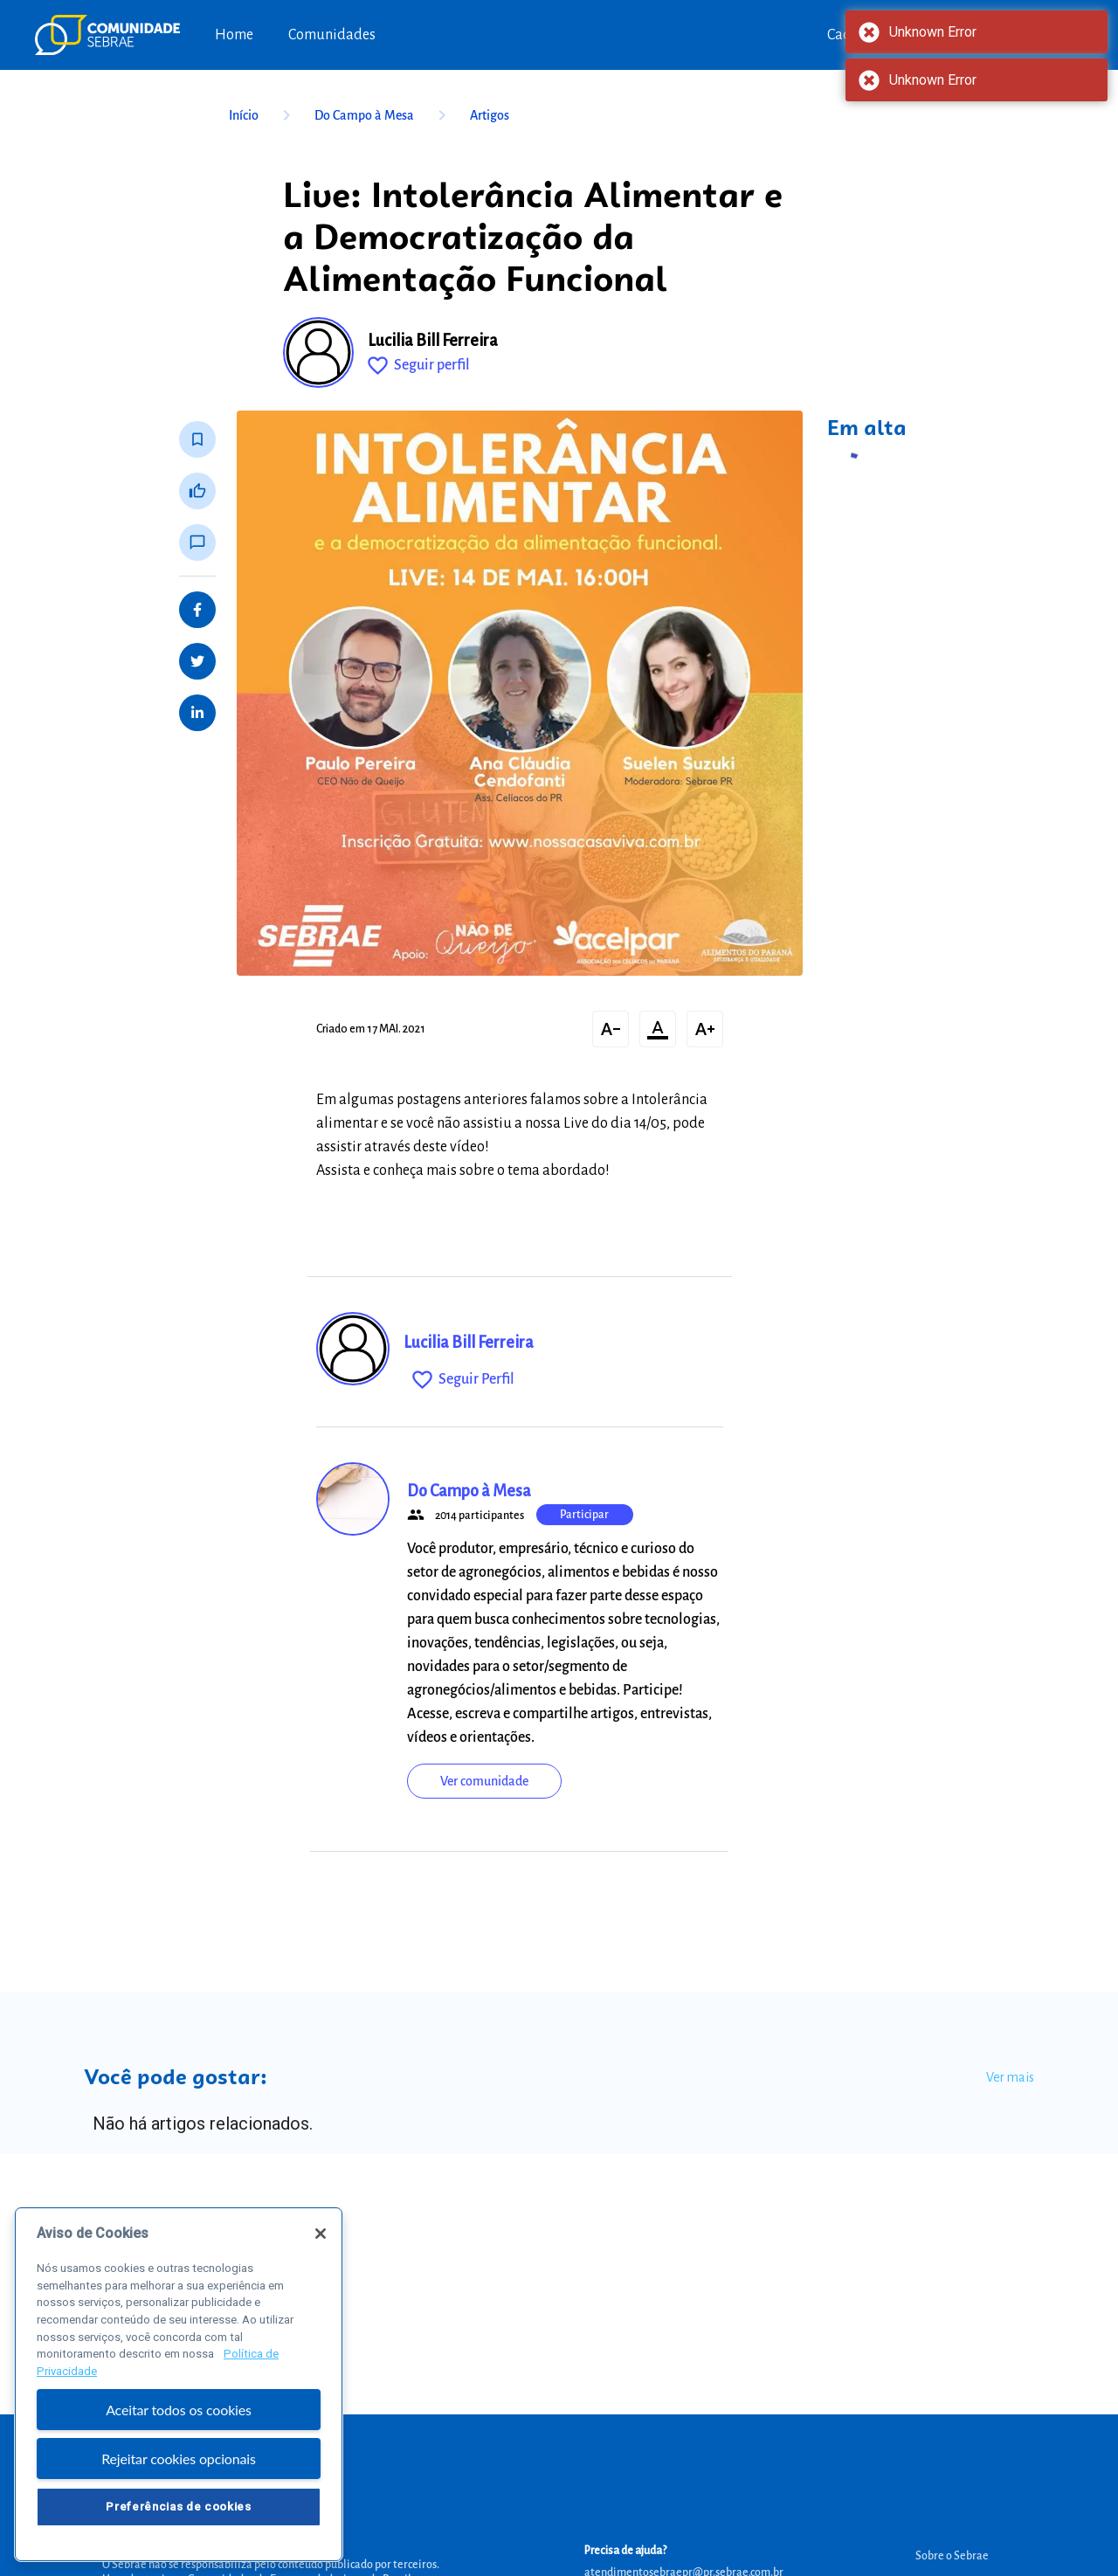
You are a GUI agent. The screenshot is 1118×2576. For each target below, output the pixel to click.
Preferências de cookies (178, 2506)
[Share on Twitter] (197, 661)
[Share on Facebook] (197, 609)
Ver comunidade (484, 1781)
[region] (178, 2384)
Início (263, 115)
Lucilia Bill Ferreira (433, 340)
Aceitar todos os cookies (179, 2409)
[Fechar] (320, 2233)
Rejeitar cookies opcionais (178, 2458)
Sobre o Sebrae (952, 2556)
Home (234, 35)
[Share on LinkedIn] (197, 712)
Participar (584, 1515)
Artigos (489, 115)
